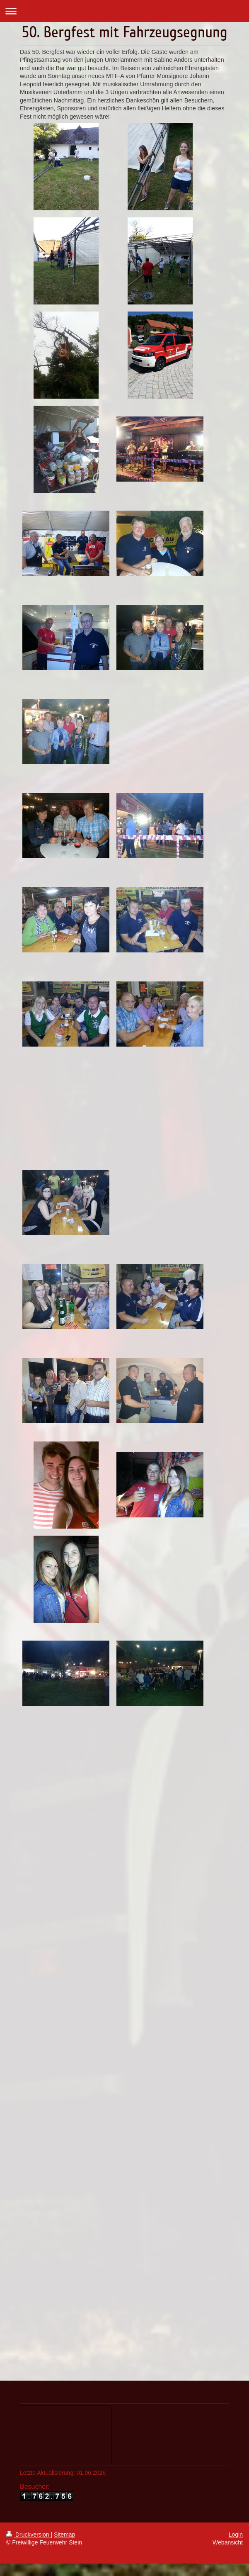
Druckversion (28, 2534)
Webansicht (228, 2542)
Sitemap (64, 2534)
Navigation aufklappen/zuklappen (124, 11)
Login (236, 2534)
